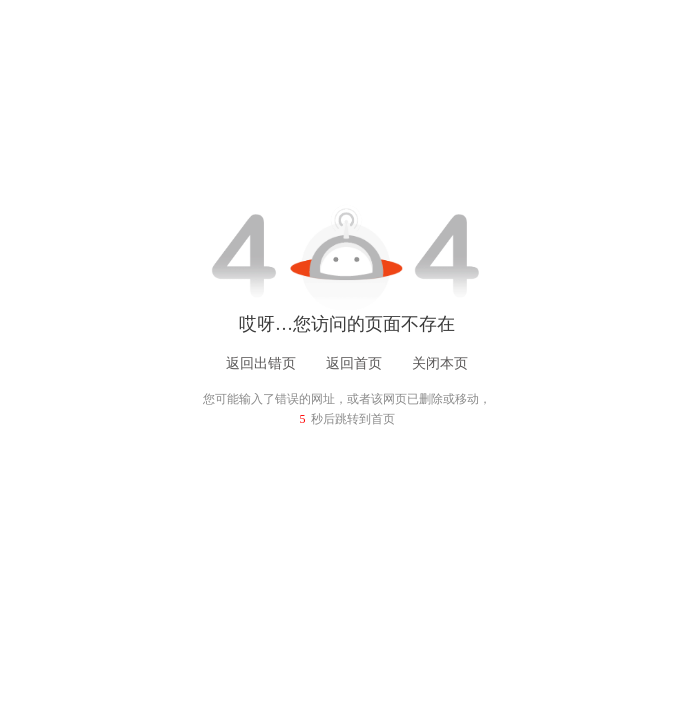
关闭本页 (440, 363)
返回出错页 (261, 363)
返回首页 (354, 363)
